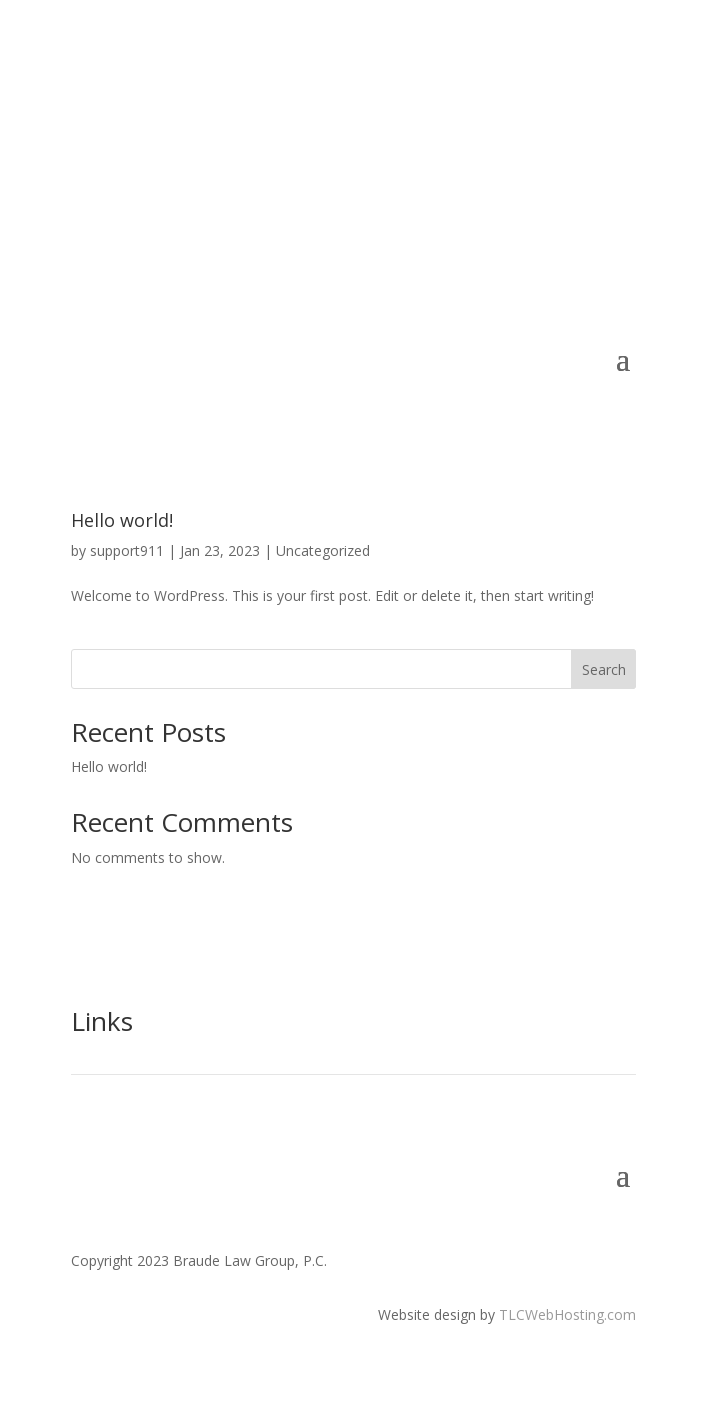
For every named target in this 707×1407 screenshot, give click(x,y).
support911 (127, 550)
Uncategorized (323, 550)
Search (604, 669)
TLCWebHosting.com (567, 1314)
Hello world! (122, 520)
